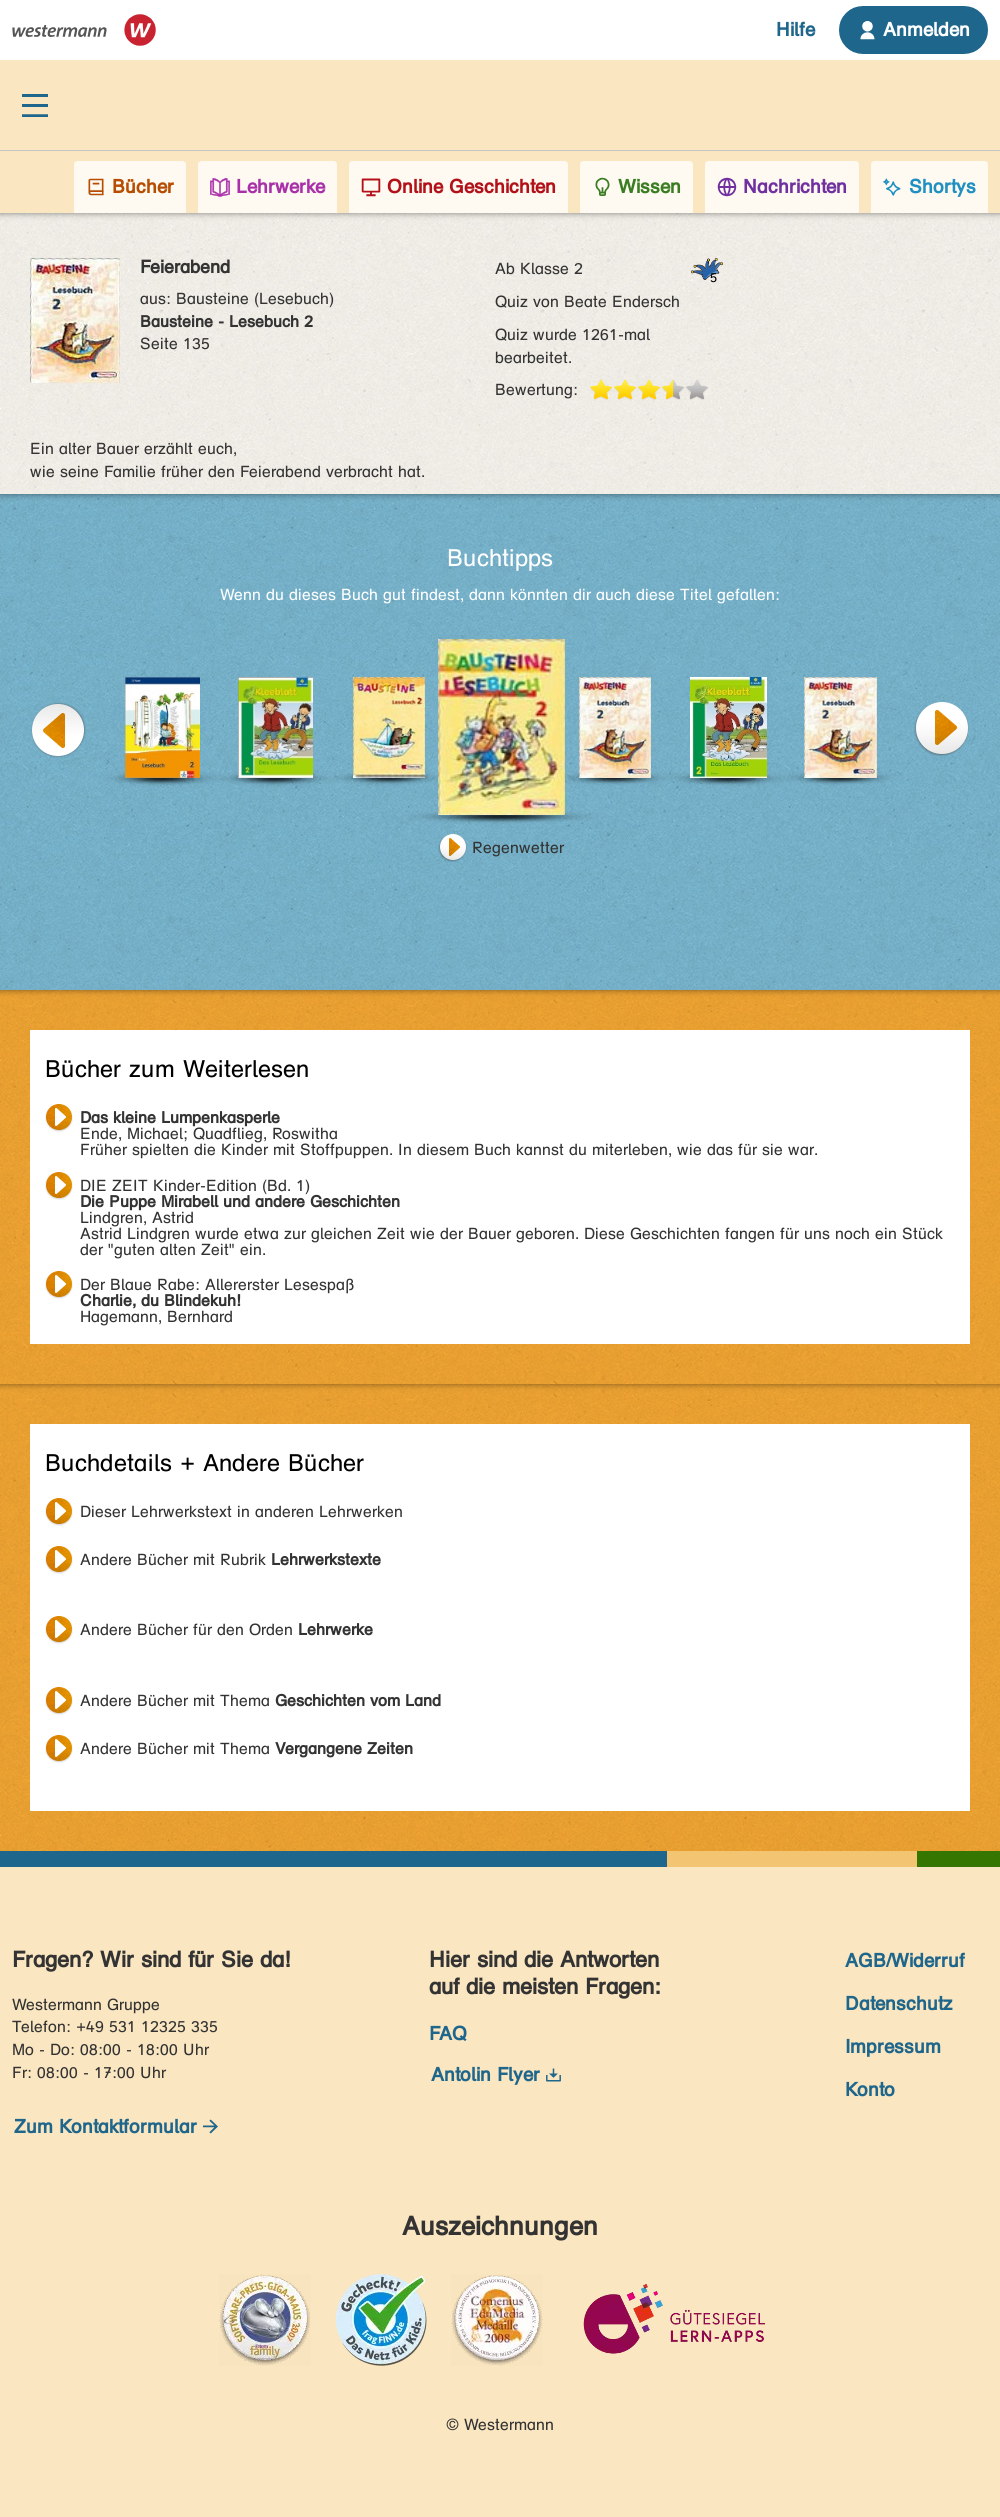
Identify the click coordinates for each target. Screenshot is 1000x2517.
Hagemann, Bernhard (217, 1287)
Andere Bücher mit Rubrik (230, 1559)
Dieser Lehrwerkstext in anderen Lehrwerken (241, 1511)
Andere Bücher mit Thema (260, 1700)
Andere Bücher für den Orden (226, 1629)
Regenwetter (518, 847)
